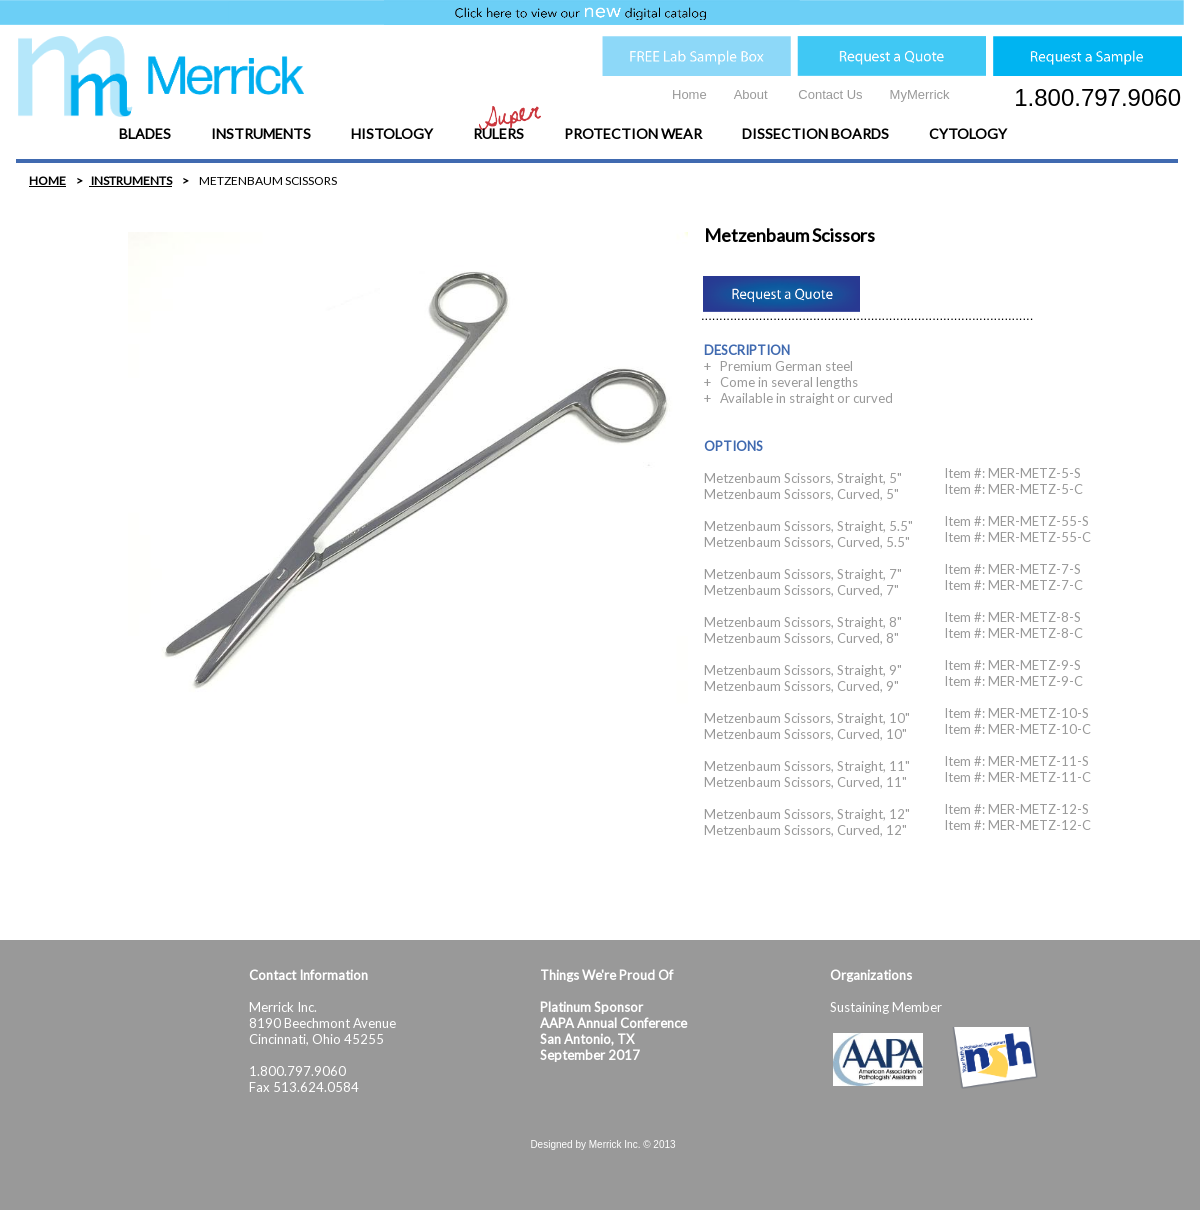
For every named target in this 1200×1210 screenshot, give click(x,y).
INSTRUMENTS (130, 180)
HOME (47, 180)
